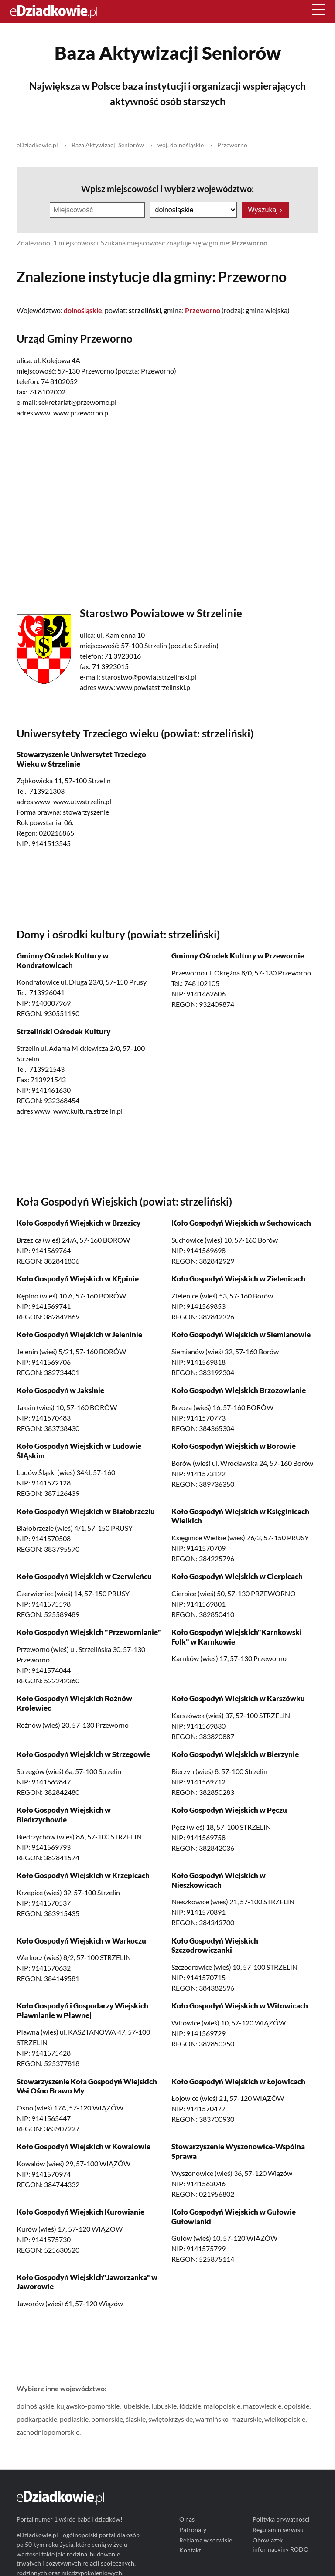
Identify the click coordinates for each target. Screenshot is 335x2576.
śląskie (136, 2419)
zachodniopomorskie (48, 2432)
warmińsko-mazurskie (228, 2419)
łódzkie (190, 2406)
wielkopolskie (284, 2419)
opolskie (296, 2406)
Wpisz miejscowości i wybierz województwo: (167, 189)
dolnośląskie (35, 2406)
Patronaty (192, 2529)
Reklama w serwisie (205, 2540)
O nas (187, 2519)
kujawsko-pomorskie (88, 2406)
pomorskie (107, 2419)
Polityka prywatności (281, 2519)
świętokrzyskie (170, 2419)
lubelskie (135, 2406)
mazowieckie (262, 2406)
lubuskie (164, 2406)
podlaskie (74, 2419)
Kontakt (190, 2550)
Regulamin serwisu (278, 2529)
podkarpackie (37, 2419)
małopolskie (222, 2406)
